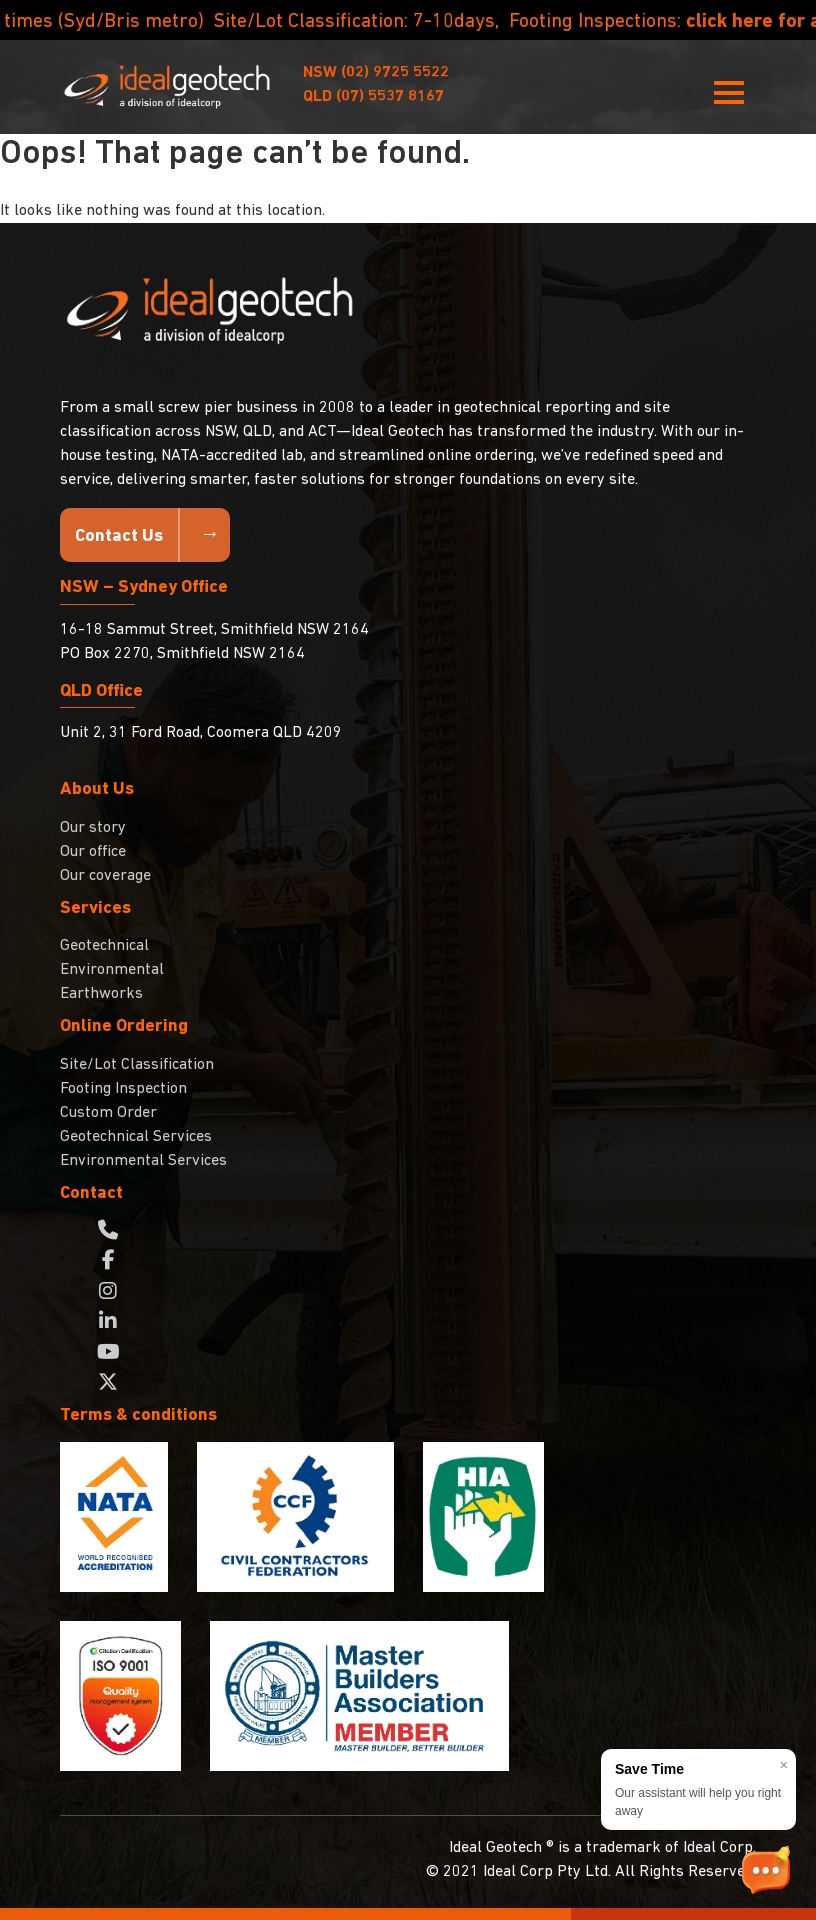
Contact (91, 1193)
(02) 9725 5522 (376, 73)
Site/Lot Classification (137, 1065)
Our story (93, 828)
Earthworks (101, 994)
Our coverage (105, 876)
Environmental (112, 970)
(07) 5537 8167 (373, 97)
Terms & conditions (138, 1415)
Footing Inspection (123, 1089)
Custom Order (108, 1113)
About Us (97, 789)
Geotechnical (104, 946)
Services (95, 908)
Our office (93, 852)
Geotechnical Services (136, 1137)
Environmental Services (143, 1161)
